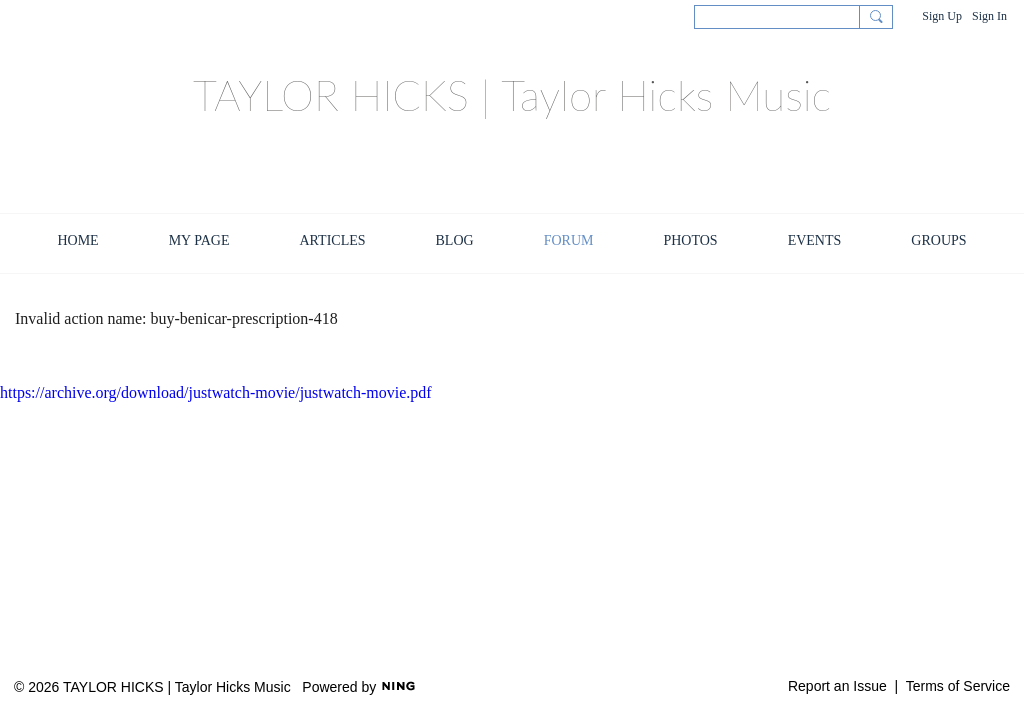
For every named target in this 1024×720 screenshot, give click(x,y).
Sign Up (942, 16)
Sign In (989, 16)
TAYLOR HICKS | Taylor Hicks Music (512, 95)
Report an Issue (837, 686)
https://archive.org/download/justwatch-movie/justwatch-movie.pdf (216, 392)
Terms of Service (958, 686)
